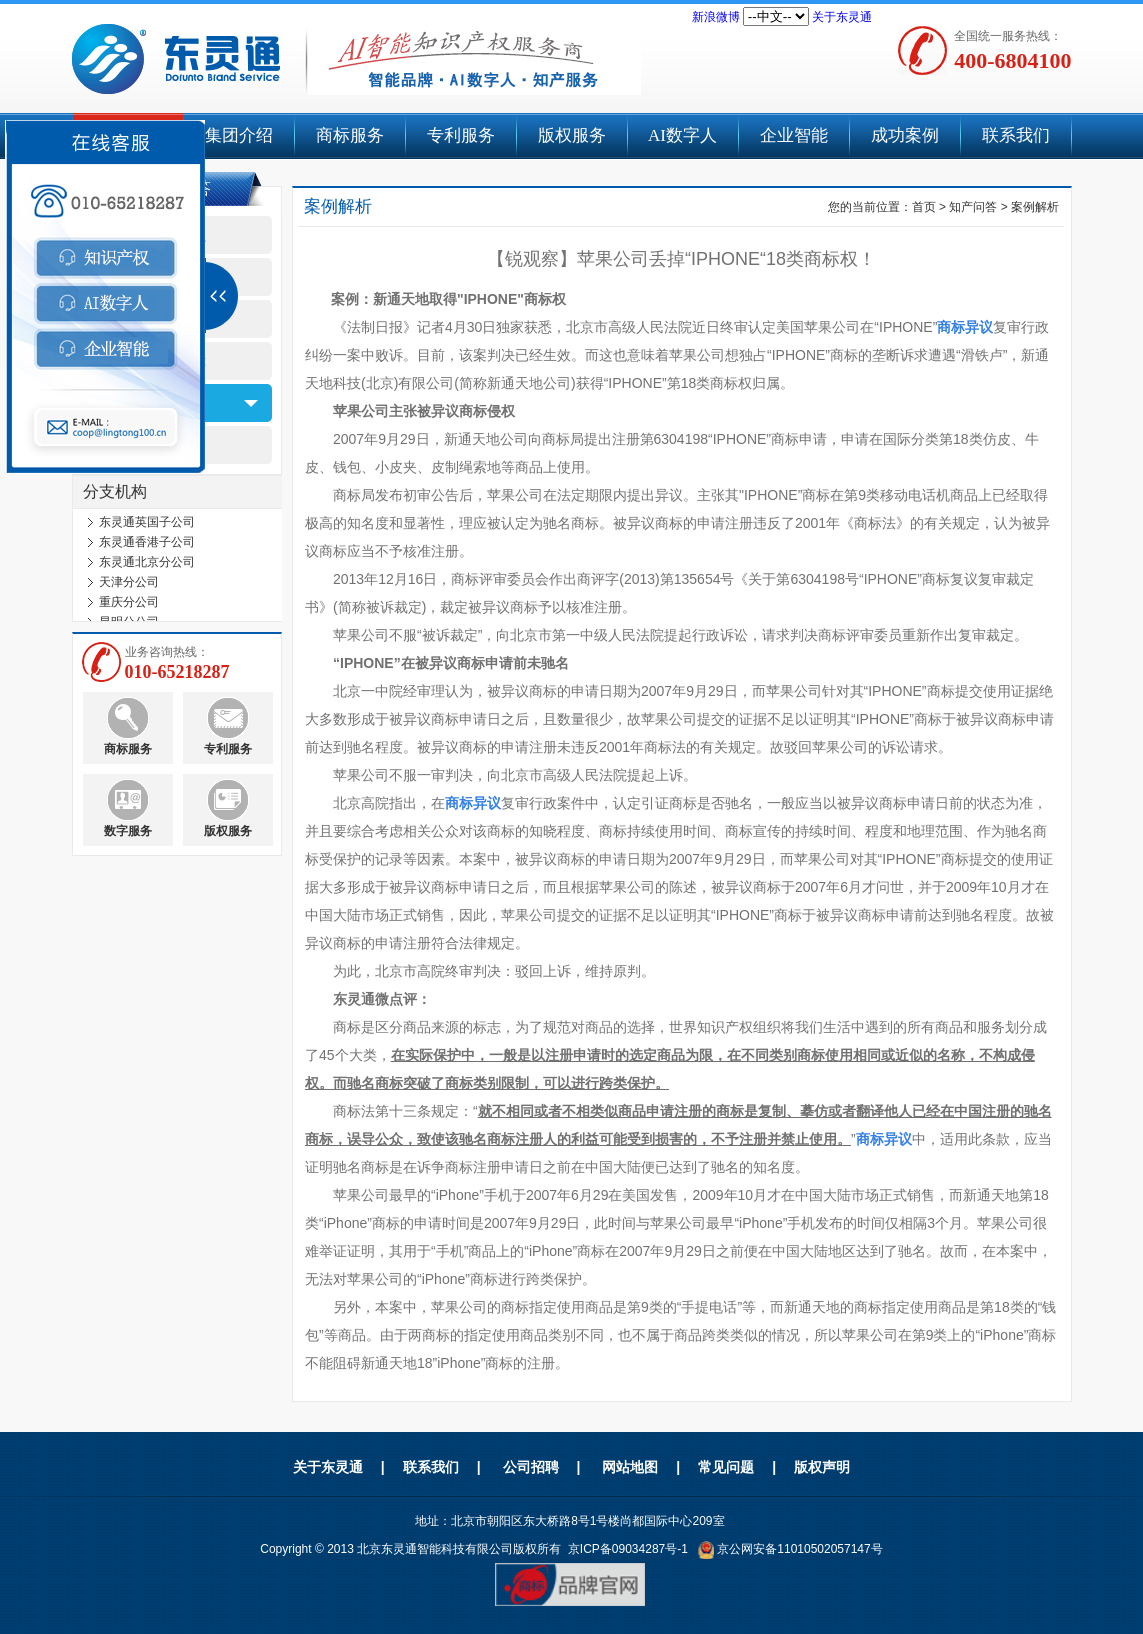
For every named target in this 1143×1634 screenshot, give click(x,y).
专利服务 (461, 135)
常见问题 (726, 1467)
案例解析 (1035, 207)
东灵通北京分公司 (147, 566)
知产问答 (973, 207)
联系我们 (1016, 135)
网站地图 (630, 1467)
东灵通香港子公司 (147, 546)
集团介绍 (239, 135)
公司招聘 (531, 1467)
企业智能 (794, 135)
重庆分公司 (129, 606)
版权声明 (822, 1467)
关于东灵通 (842, 17)
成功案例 (905, 135)
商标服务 (350, 135)
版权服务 (572, 135)
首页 (924, 207)
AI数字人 (682, 135)
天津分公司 (129, 586)
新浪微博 (716, 17)
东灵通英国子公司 (147, 526)
